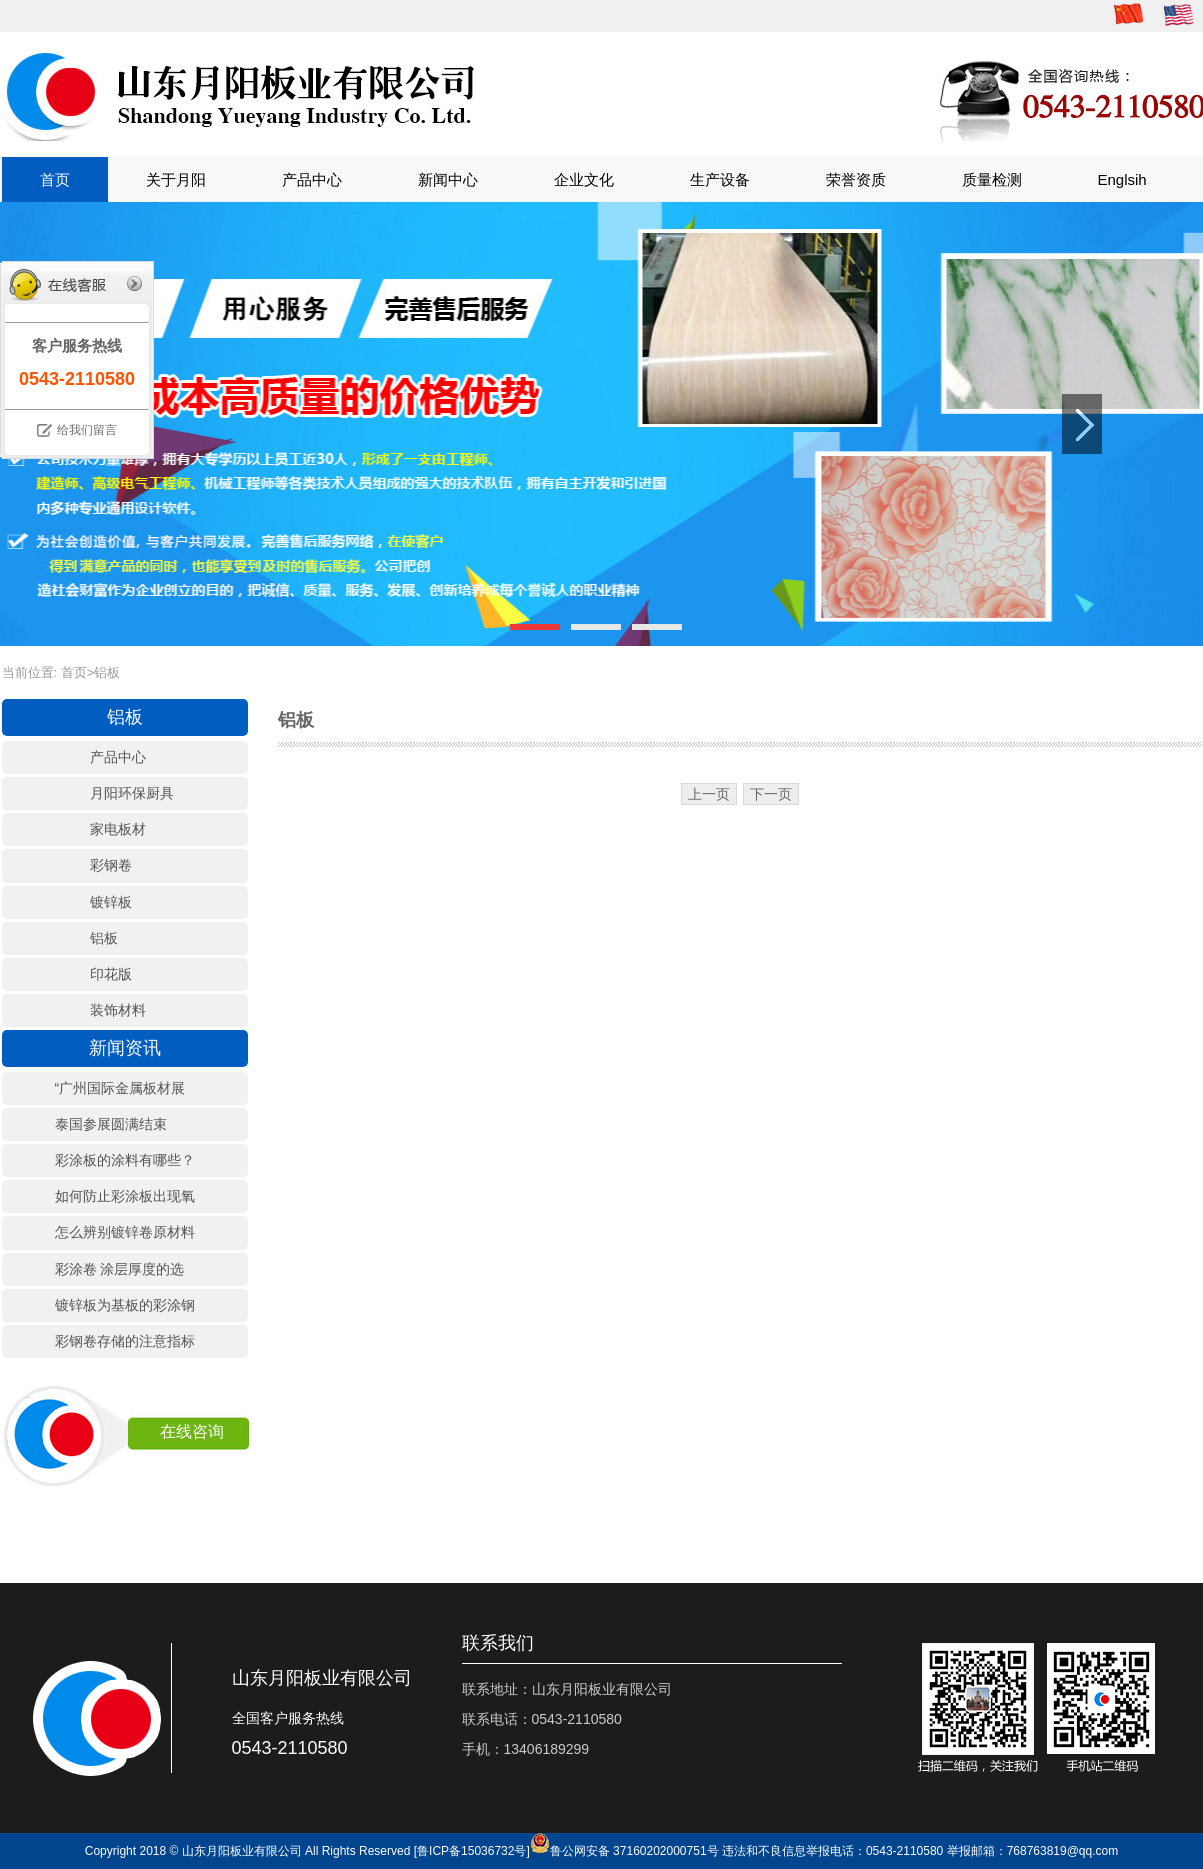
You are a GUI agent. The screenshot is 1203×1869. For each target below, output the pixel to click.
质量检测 (992, 179)
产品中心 (312, 179)
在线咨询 (192, 1431)
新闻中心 (448, 179)
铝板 (107, 672)
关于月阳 (176, 179)
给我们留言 (87, 430)
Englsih (1122, 179)
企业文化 (584, 179)
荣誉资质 (856, 179)
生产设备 (720, 179)
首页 (55, 179)
